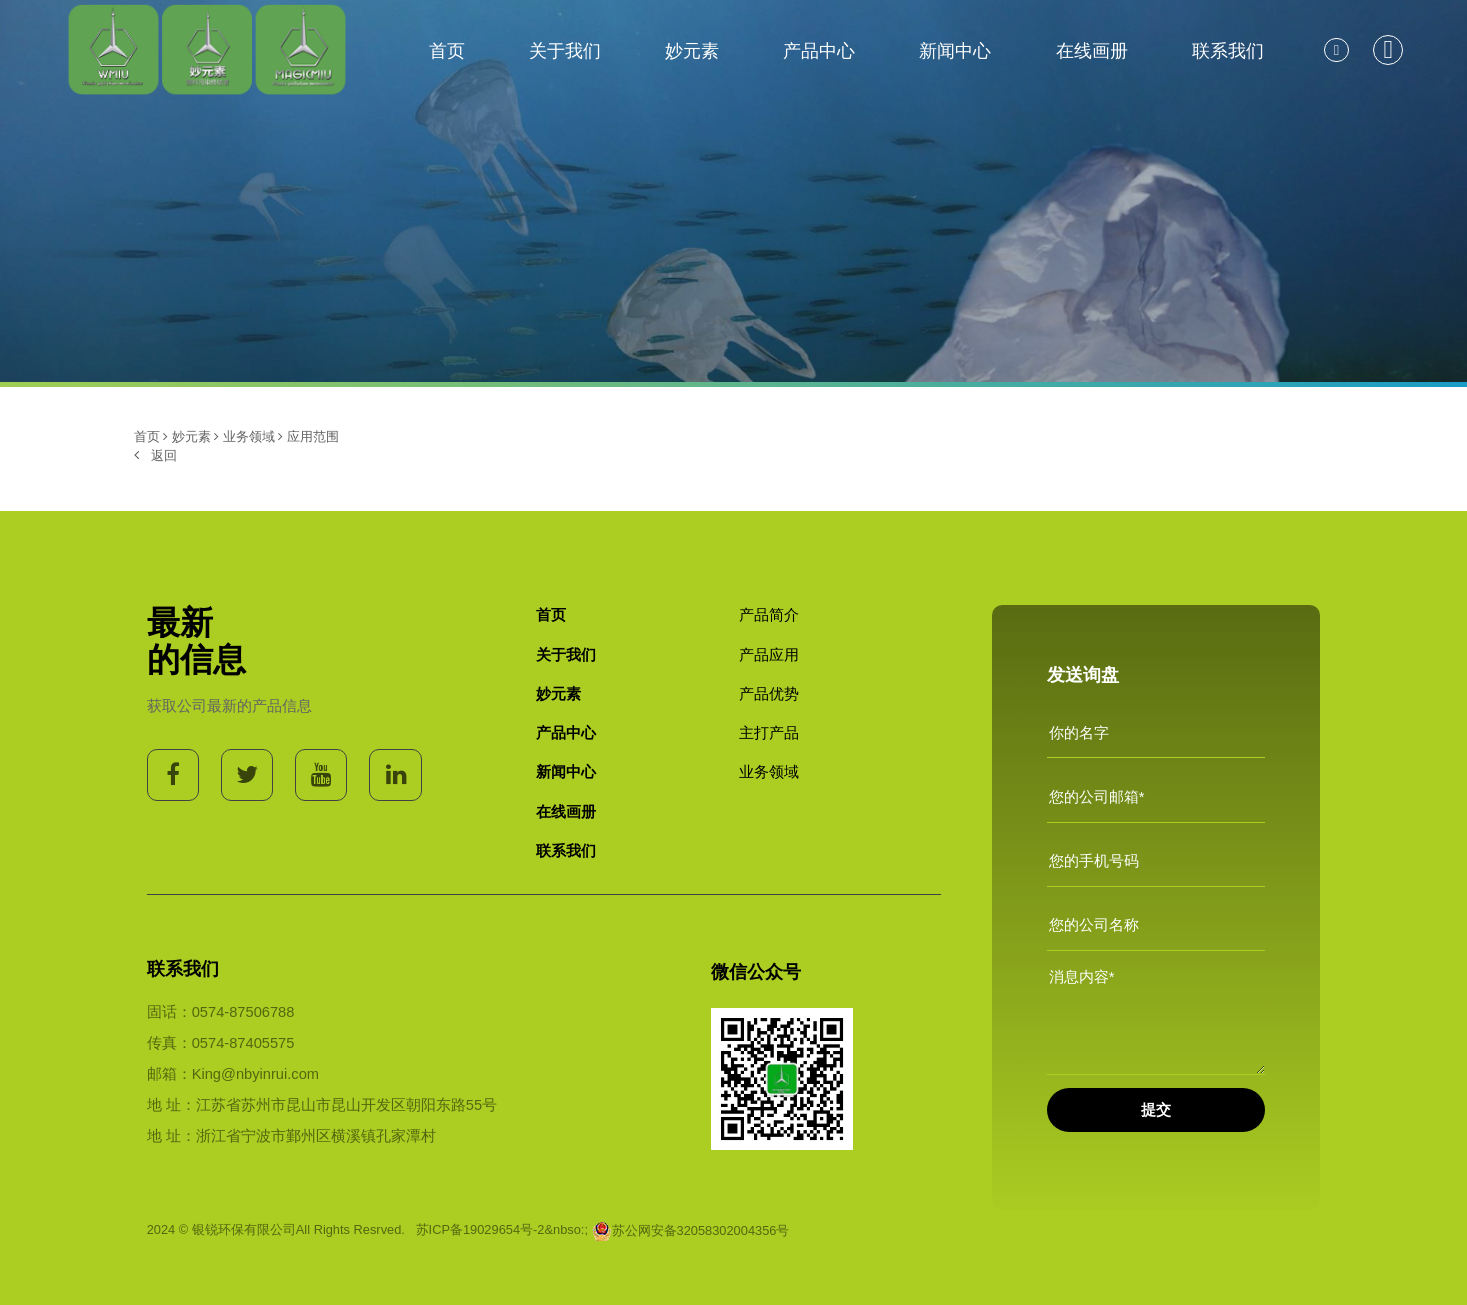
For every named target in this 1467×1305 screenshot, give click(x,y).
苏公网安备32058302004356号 (691, 1230)
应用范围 (313, 436)
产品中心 (819, 50)
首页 (447, 50)
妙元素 (692, 50)
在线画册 (1092, 50)
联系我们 (1228, 50)
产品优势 (769, 694)
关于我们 (565, 50)
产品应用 (769, 655)
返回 (155, 455)
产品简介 (769, 615)
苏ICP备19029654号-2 (480, 1230)
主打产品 (769, 733)
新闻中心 (955, 50)
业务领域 (249, 436)
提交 (1156, 1110)
